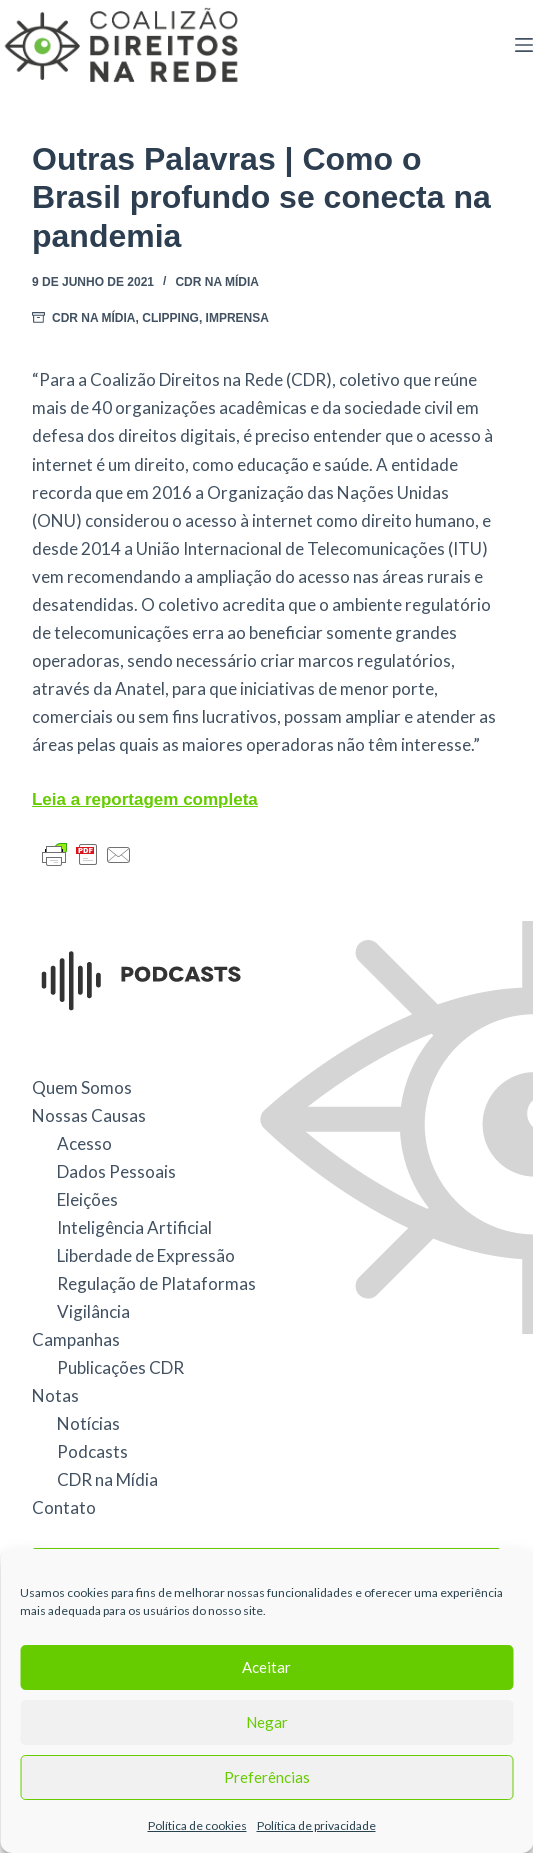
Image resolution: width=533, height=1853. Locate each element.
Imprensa (237, 318)
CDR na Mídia (217, 282)
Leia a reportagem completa (145, 799)
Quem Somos (82, 1087)
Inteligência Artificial (134, 1227)
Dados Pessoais (116, 1171)
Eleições (87, 1199)
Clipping (170, 318)
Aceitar (266, 1667)
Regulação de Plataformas (156, 1283)
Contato (64, 1507)
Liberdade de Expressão (146, 1255)
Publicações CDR (120, 1367)
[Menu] (524, 45)
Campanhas (76, 1339)
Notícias (88, 1423)
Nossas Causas (89, 1115)
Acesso (84, 1143)
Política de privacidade (316, 1825)
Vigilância (93, 1311)
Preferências (267, 1777)
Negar (267, 1722)
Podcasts (92, 1451)
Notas (55, 1395)
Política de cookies (197, 1825)
